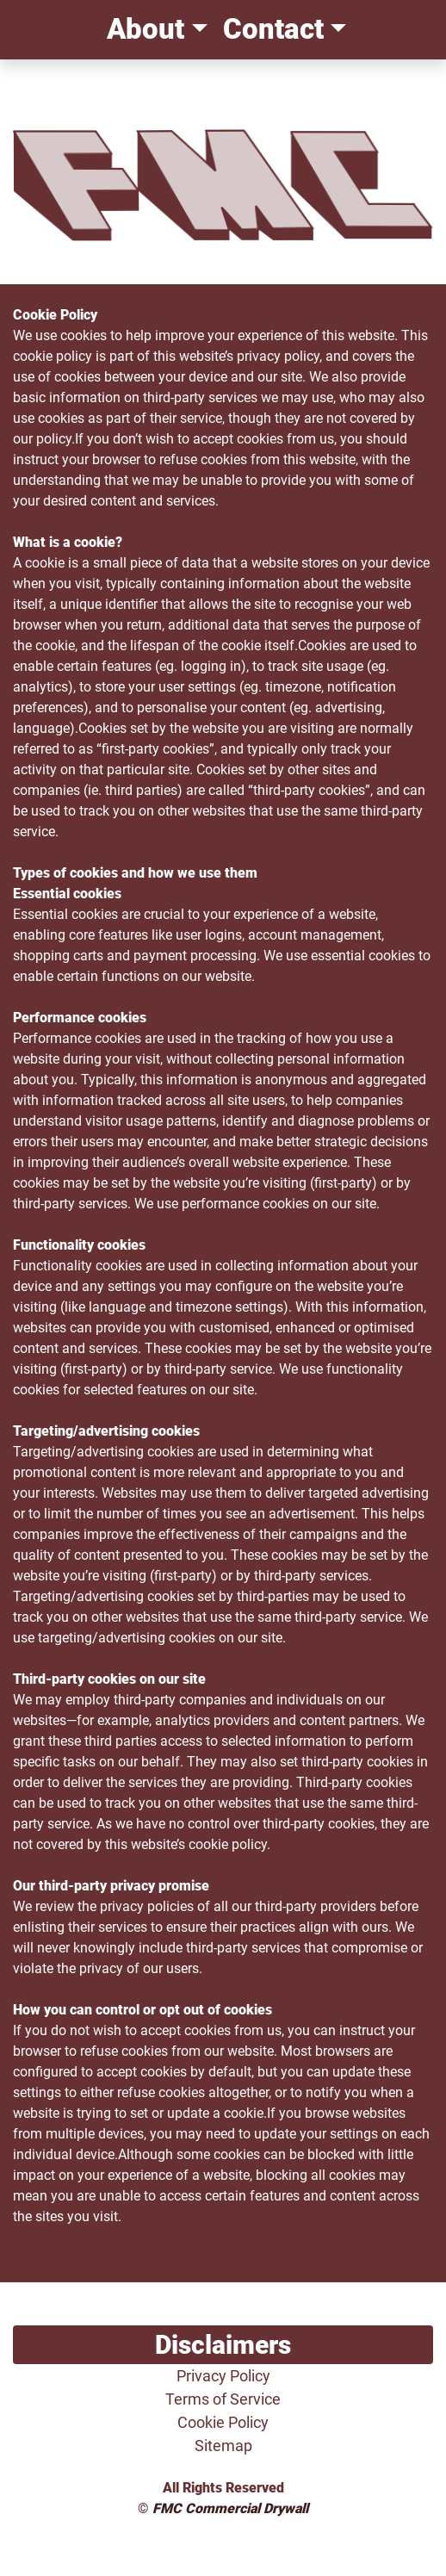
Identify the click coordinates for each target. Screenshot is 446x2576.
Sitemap (223, 2445)
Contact (270, 29)
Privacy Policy (223, 2376)
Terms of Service (223, 2399)
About (142, 29)
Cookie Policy (223, 2422)
